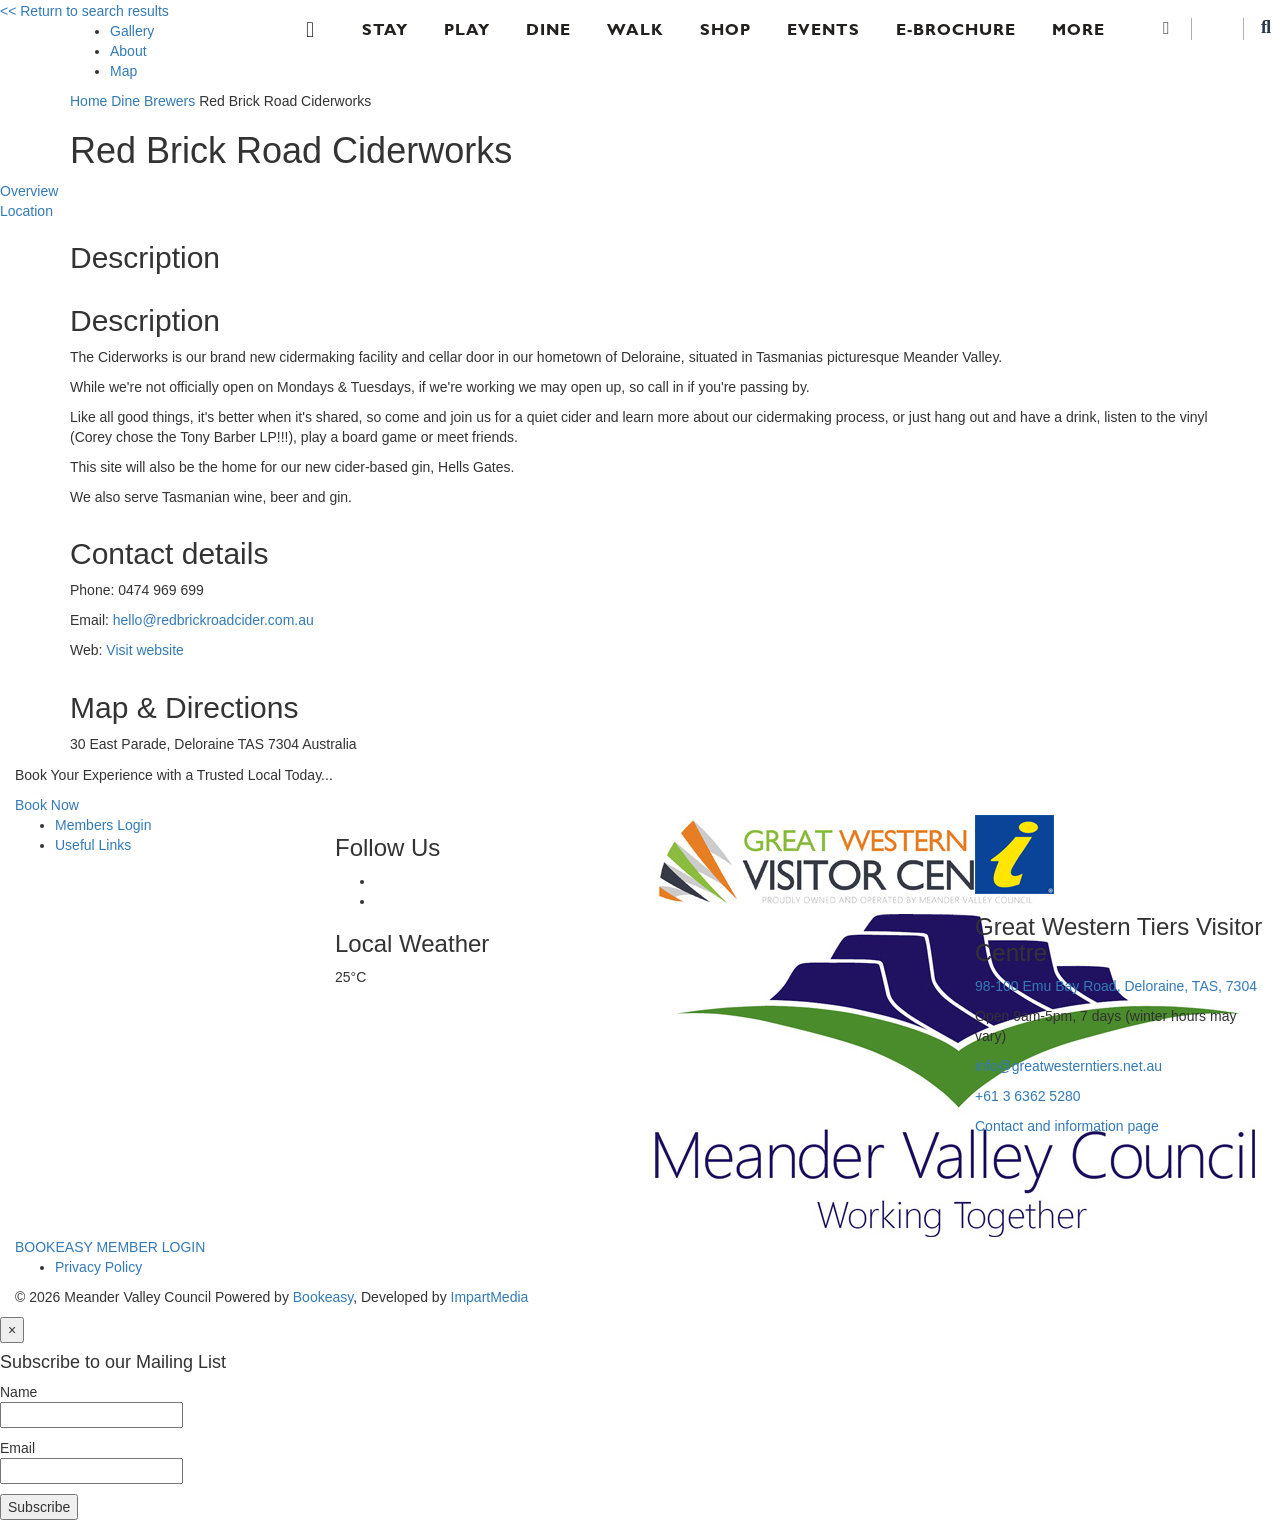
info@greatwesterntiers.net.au (1068, 1066)
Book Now (47, 805)
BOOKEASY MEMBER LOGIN (110, 1247)
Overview (29, 191)
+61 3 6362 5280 (1028, 1096)
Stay (385, 29)
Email (17, 1448)
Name (18, 1392)
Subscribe (39, 1507)
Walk (635, 29)
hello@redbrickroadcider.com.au (213, 620)
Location (26, 211)
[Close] (12, 1330)
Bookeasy (323, 1297)
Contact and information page (1067, 1126)
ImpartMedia (490, 1297)
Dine (548, 29)
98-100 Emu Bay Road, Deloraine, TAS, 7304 (1116, 986)
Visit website (145, 650)
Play (467, 29)
